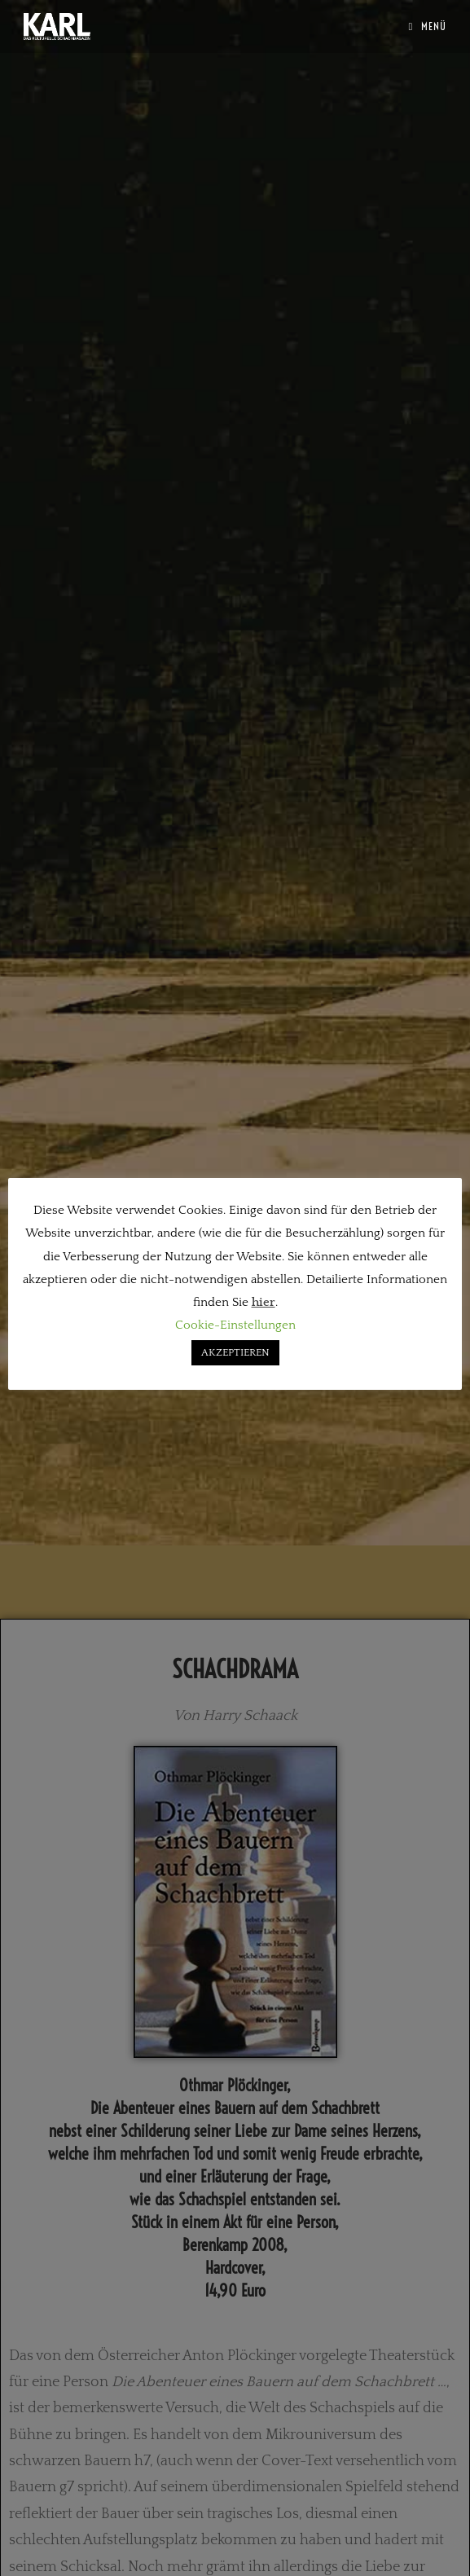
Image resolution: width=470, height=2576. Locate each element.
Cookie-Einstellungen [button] (235, 1325)
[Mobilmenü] (427, 26)
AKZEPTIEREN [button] (235, 1352)
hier (263, 1302)
